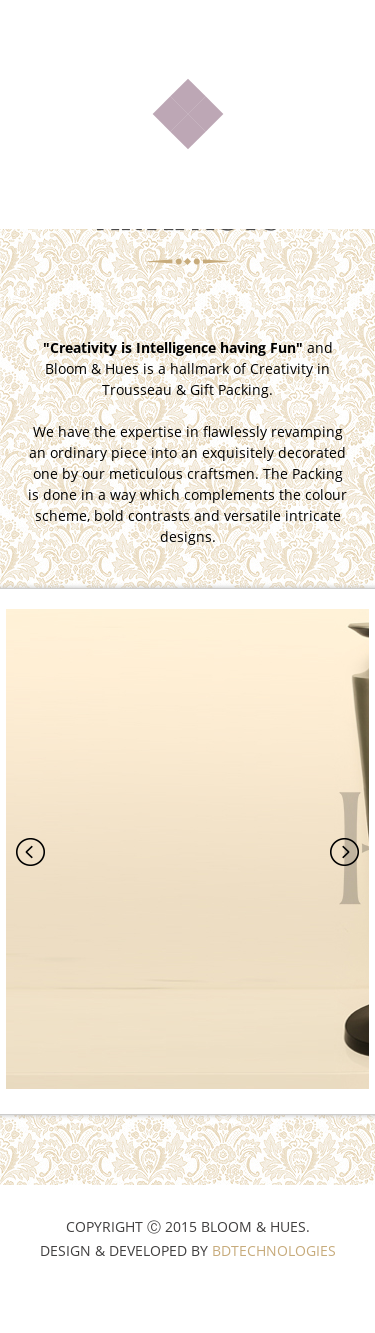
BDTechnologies (274, 1286)
